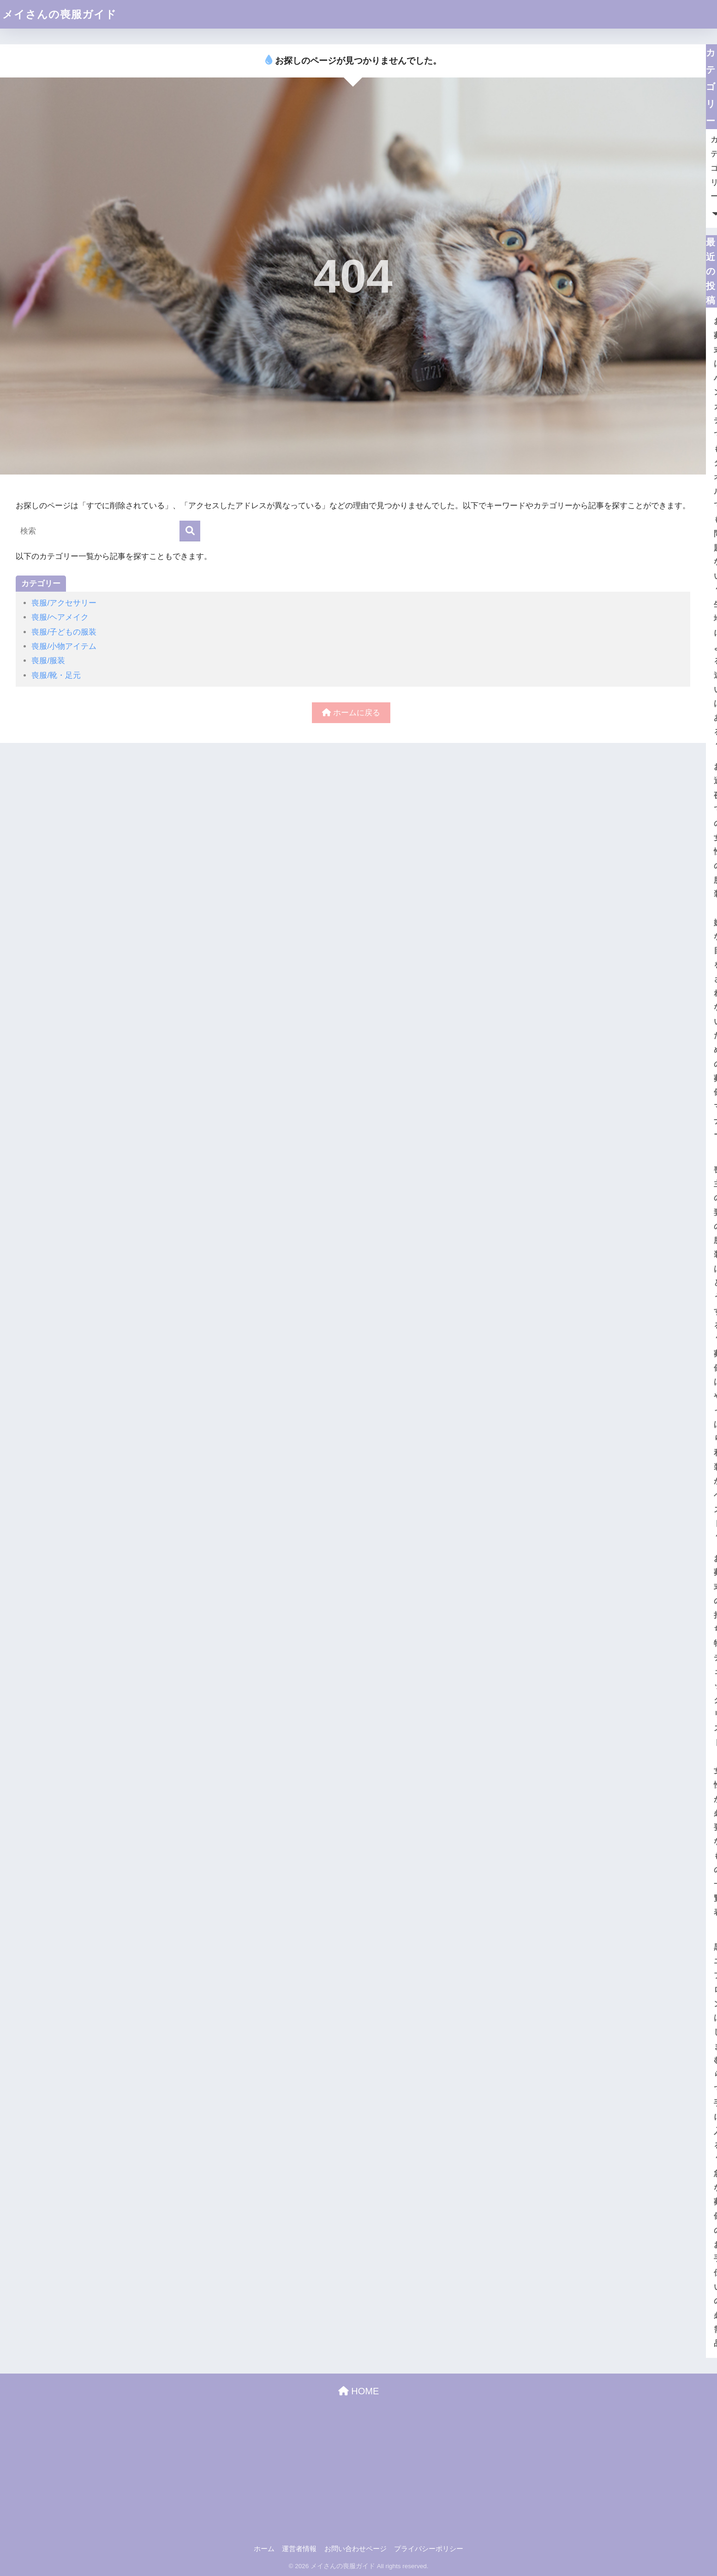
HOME (358, 2391)
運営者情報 (299, 2548)
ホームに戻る (351, 712)
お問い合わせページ (355, 2548)
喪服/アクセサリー (63, 603)
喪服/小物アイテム (63, 646)
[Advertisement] (358, 2469)
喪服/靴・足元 (56, 675)
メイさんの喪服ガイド (59, 14)
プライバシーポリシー (428, 2548)
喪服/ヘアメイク (60, 617)
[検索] (189, 531)
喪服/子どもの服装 (63, 632)
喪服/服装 (48, 660)
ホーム (264, 2548)
